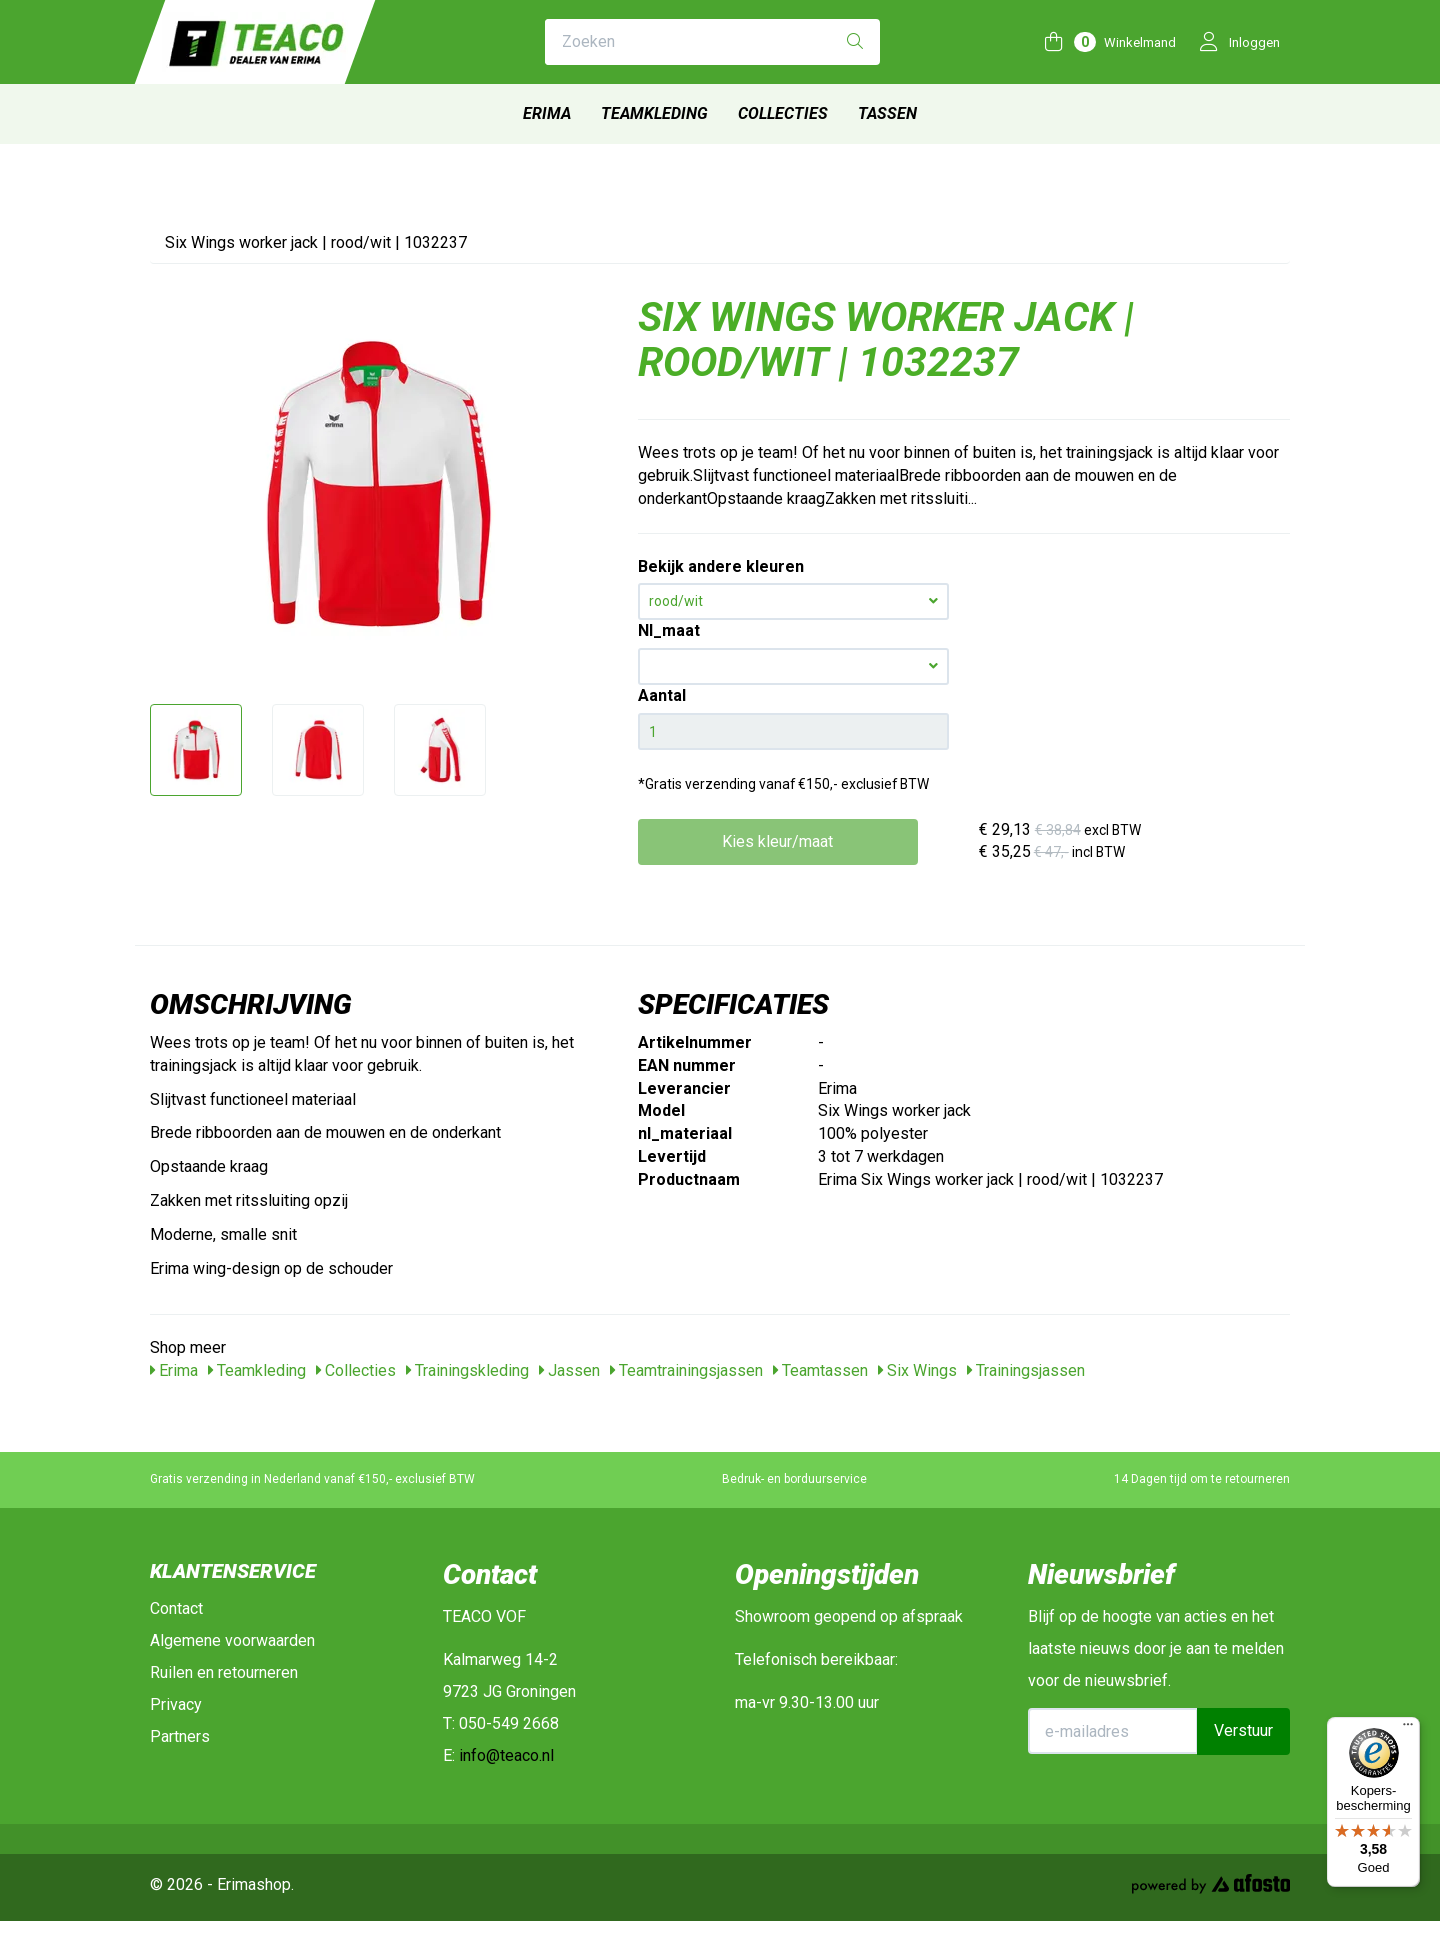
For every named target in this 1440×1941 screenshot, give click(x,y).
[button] (793, 666)
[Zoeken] (855, 42)
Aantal (662, 695)
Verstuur (1243, 1730)
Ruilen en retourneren (224, 1672)
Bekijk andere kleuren (721, 566)
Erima (547, 113)
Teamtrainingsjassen (686, 1370)
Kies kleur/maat (777, 841)
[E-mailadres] (1113, 1731)
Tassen (887, 113)
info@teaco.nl (506, 1755)
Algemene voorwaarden (232, 1640)
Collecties (783, 113)
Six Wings (917, 1370)
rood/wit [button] (793, 601)
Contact (176, 1608)
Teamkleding (654, 113)
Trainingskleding (467, 1370)
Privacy (176, 1704)
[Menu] (1408, 1729)
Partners (180, 1736)
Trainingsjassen (1026, 1370)
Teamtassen (820, 1370)
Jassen (569, 1370)
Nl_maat (669, 630)
